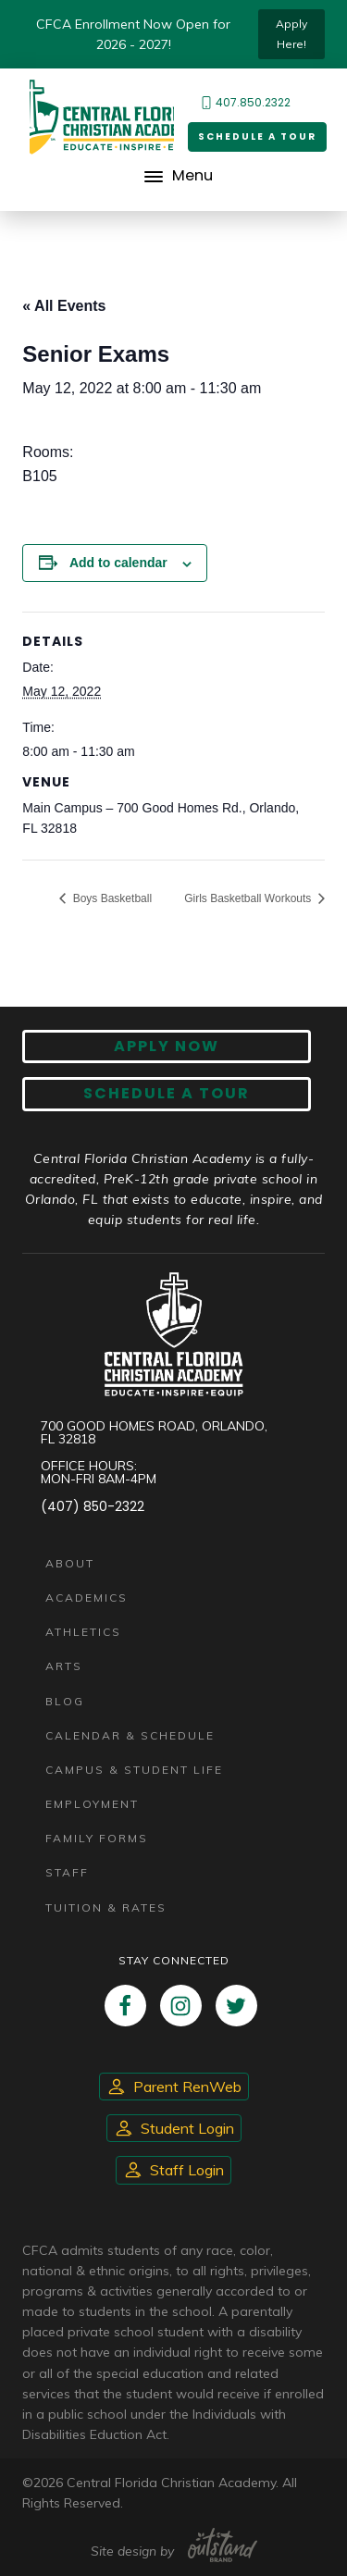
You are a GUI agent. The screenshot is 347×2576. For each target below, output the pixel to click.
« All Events (63, 306)
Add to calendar (118, 562)
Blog (64, 1701)
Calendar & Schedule (130, 1735)
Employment (92, 1804)
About (69, 1563)
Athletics (83, 1632)
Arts (63, 1666)
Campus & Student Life (134, 1770)
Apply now (166, 1046)
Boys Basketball (110, 898)
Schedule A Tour (166, 1093)
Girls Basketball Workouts (249, 898)
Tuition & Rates (106, 1907)
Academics (86, 1597)
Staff (67, 1872)
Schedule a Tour (257, 136)
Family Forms (96, 1838)
